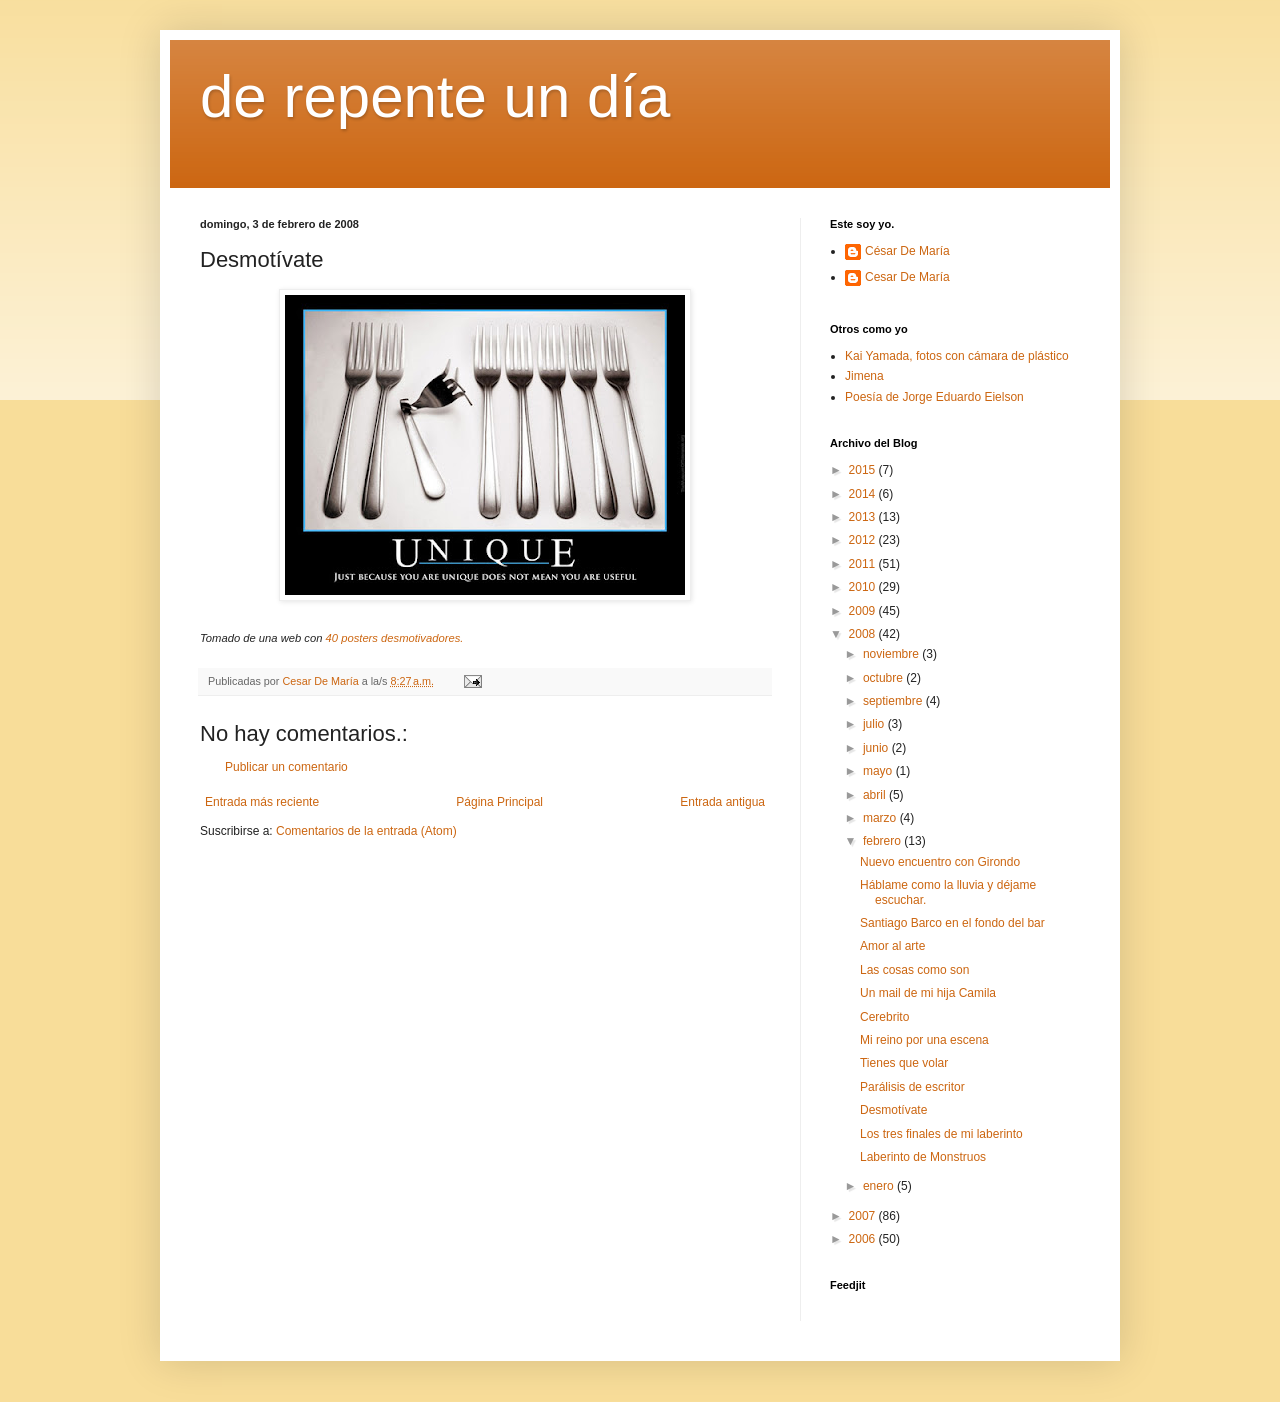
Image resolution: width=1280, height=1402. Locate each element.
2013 (864, 517)
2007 (864, 1216)
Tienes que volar (904, 1063)
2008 (864, 634)
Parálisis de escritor (912, 1087)
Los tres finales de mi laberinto (941, 1134)
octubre (884, 678)
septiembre (894, 701)
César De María (907, 251)
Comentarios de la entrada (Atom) (366, 831)
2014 (864, 494)
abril (876, 795)
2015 (864, 470)
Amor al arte (892, 946)
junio (877, 748)
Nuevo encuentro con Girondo (940, 862)
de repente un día (435, 96)
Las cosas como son (914, 970)
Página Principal (499, 802)
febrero (883, 841)
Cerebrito (884, 1017)
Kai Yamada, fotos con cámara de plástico (957, 356)
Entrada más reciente (262, 802)
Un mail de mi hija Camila (928, 993)
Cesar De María (907, 277)
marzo (881, 818)
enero (880, 1186)
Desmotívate (893, 1110)
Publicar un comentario (286, 767)
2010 (864, 587)
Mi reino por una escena (924, 1040)
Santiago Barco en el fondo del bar (952, 923)
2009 (864, 611)
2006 (864, 1239)
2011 (864, 564)
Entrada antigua (722, 802)
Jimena (864, 376)
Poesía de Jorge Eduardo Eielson (934, 397)
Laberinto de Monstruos (923, 1157)
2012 (864, 540)
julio (875, 724)
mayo (879, 771)
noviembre (892, 654)
